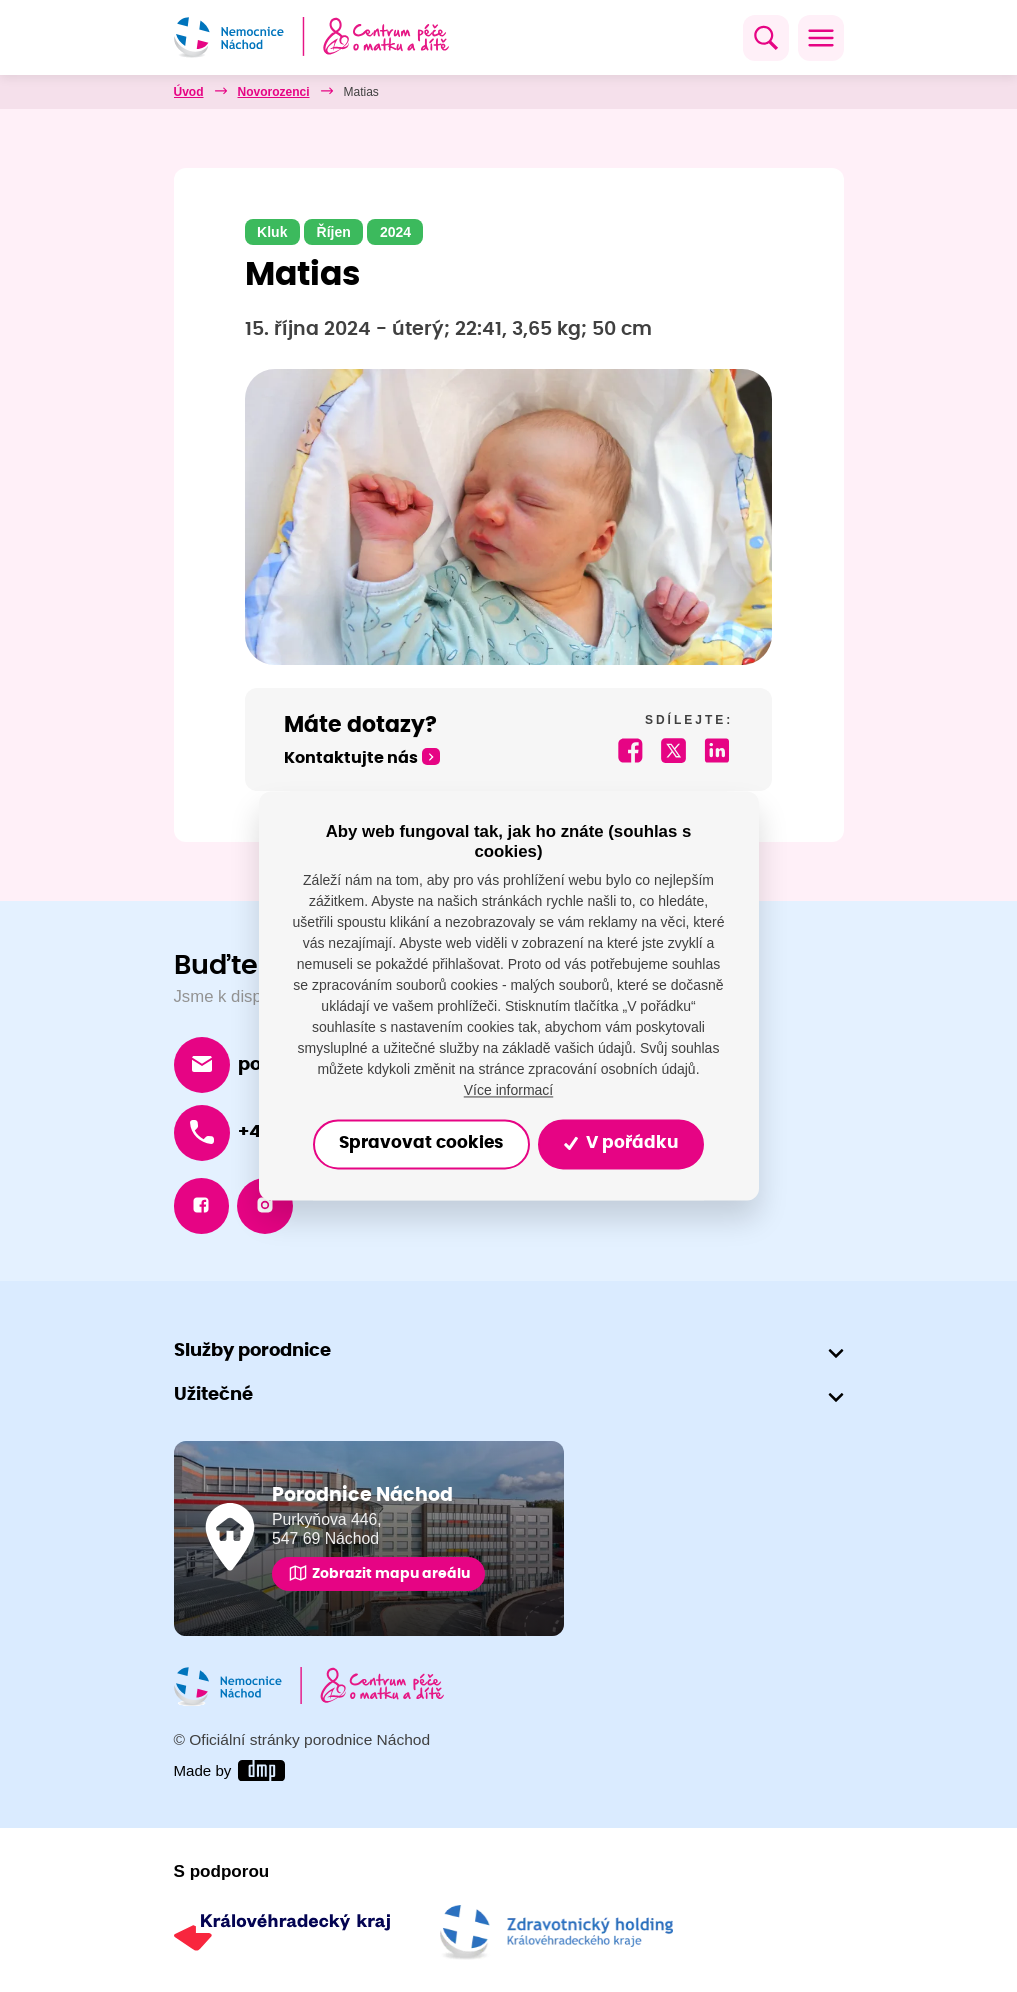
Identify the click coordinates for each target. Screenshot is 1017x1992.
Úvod (189, 92)
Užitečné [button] (213, 1395)
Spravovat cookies (421, 1144)
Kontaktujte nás (351, 758)
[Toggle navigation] (821, 38)
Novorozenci (274, 92)
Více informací (508, 1090)
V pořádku (620, 1144)
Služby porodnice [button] (252, 1350)
